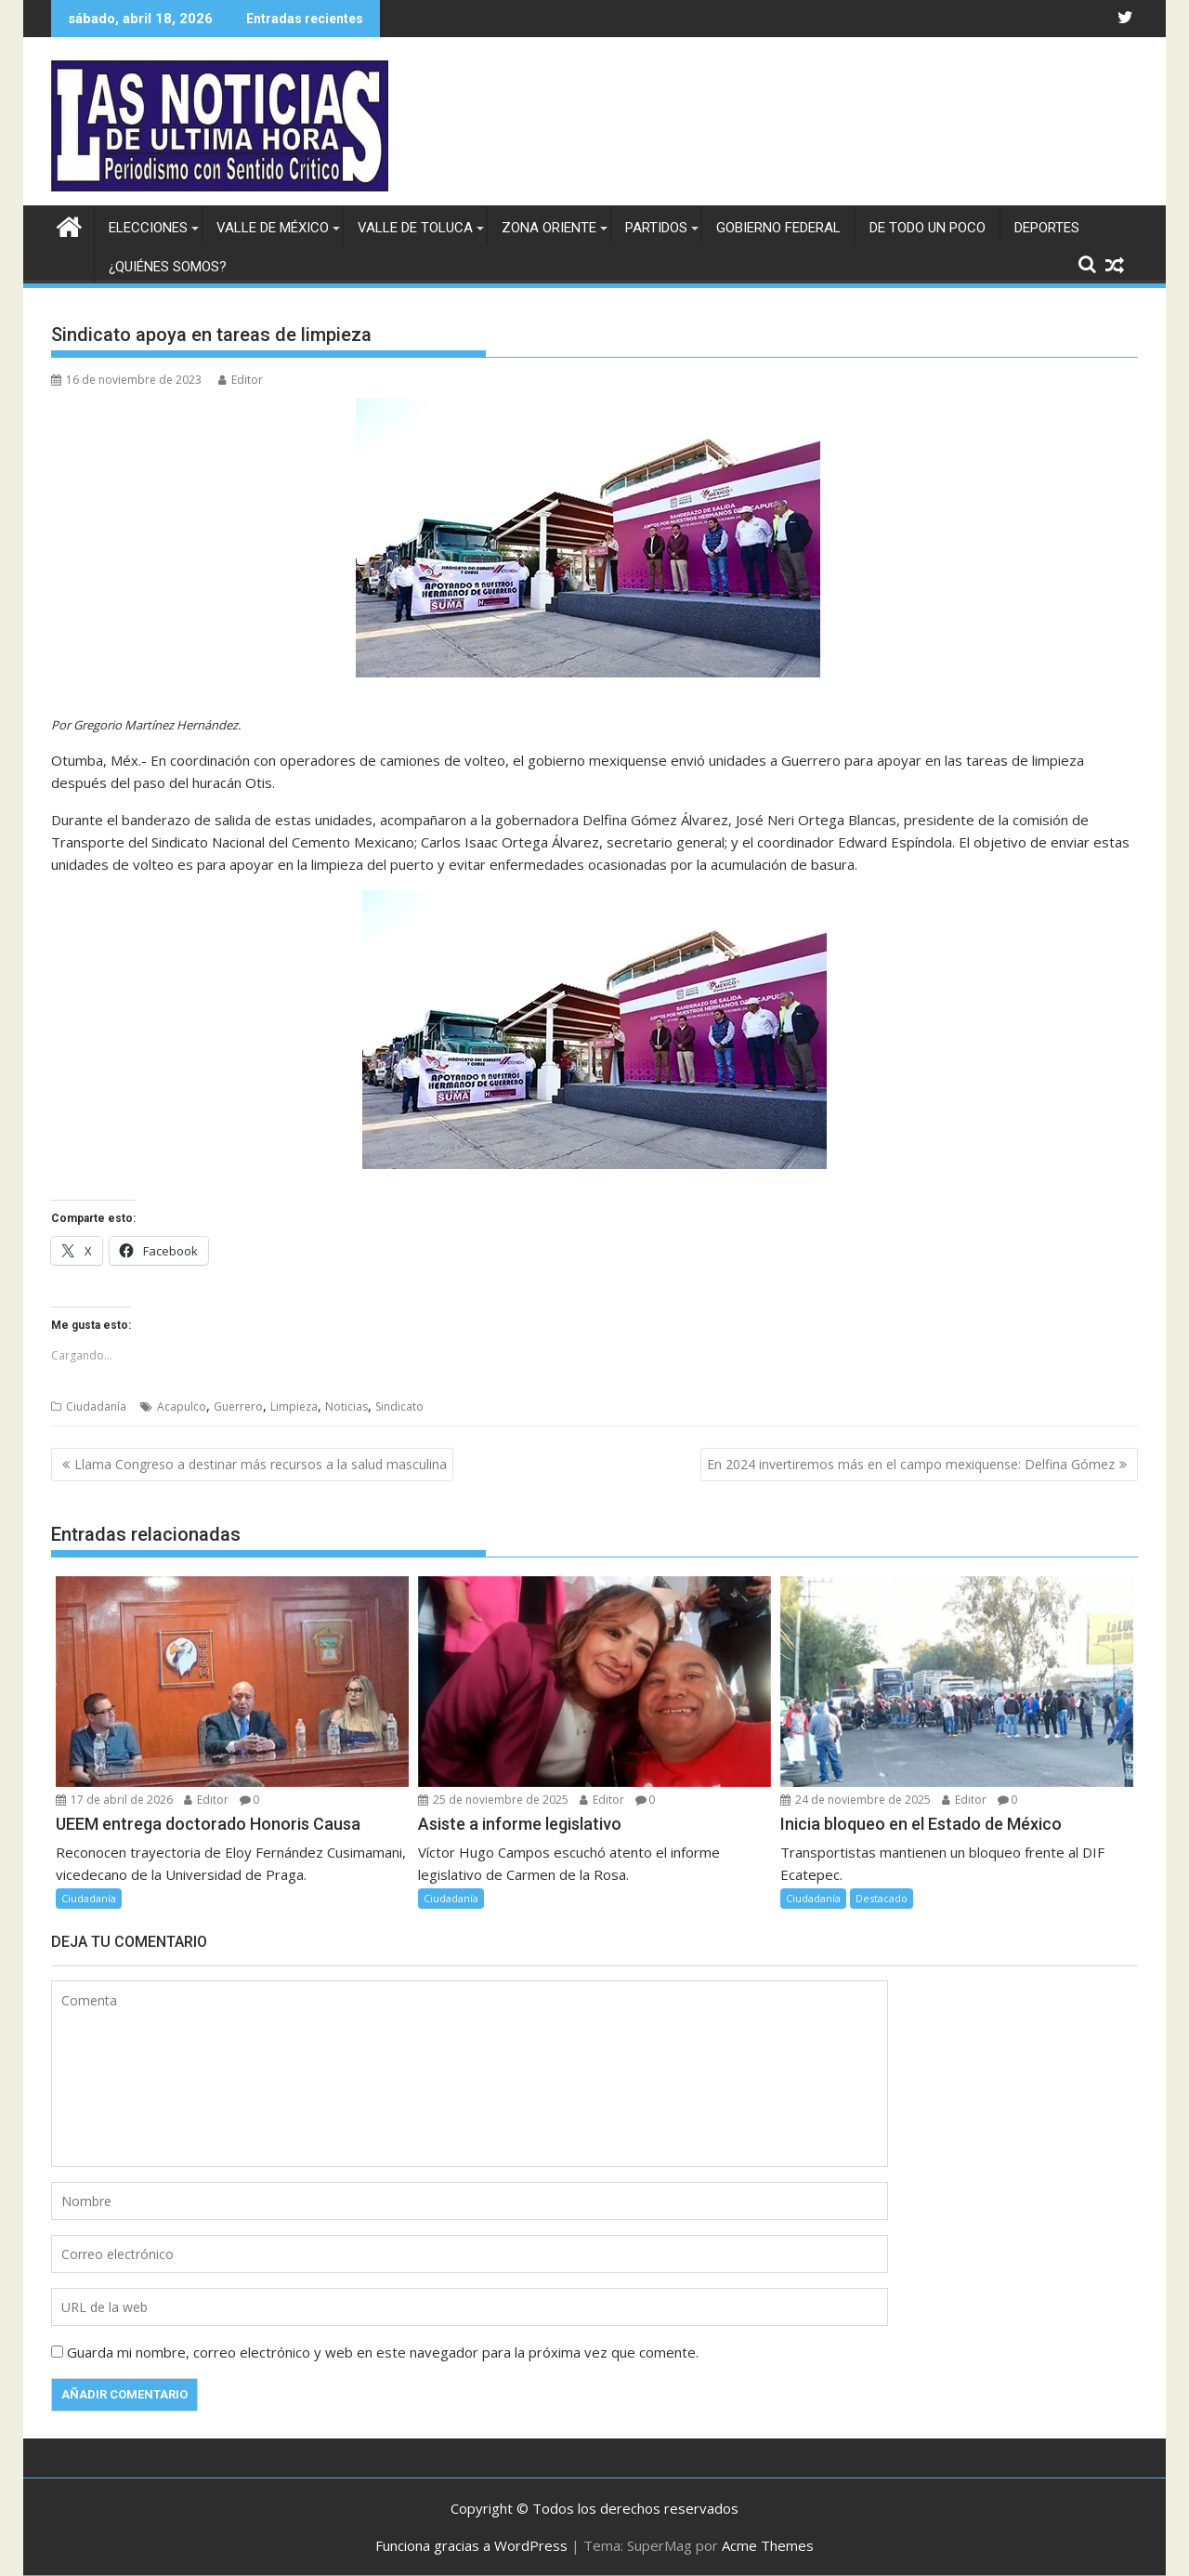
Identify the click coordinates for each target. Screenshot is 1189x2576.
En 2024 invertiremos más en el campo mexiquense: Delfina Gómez (911, 1464)
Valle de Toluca (415, 227)
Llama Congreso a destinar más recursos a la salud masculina (260, 1464)
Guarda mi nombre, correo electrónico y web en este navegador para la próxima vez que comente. (383, 2352)
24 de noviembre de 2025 (855, 1799)
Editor (240, 380)
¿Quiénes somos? (168, 266)
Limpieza (294, 1406)
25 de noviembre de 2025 (493, 1799)
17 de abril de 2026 (114, 1799)
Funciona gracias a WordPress (471, 2545)
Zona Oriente (549, 227)
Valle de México (272, 227)
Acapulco (181, 1406)
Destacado (882, 1898)
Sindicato (399, 1406)
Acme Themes (768, 2545)
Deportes (1046, 227)
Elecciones (148, 227)
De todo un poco (927, 227)
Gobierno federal (778, 227)
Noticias (346, 1406)
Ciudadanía (96, 1406)
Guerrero (238, 1406)
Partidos (656, 227)
